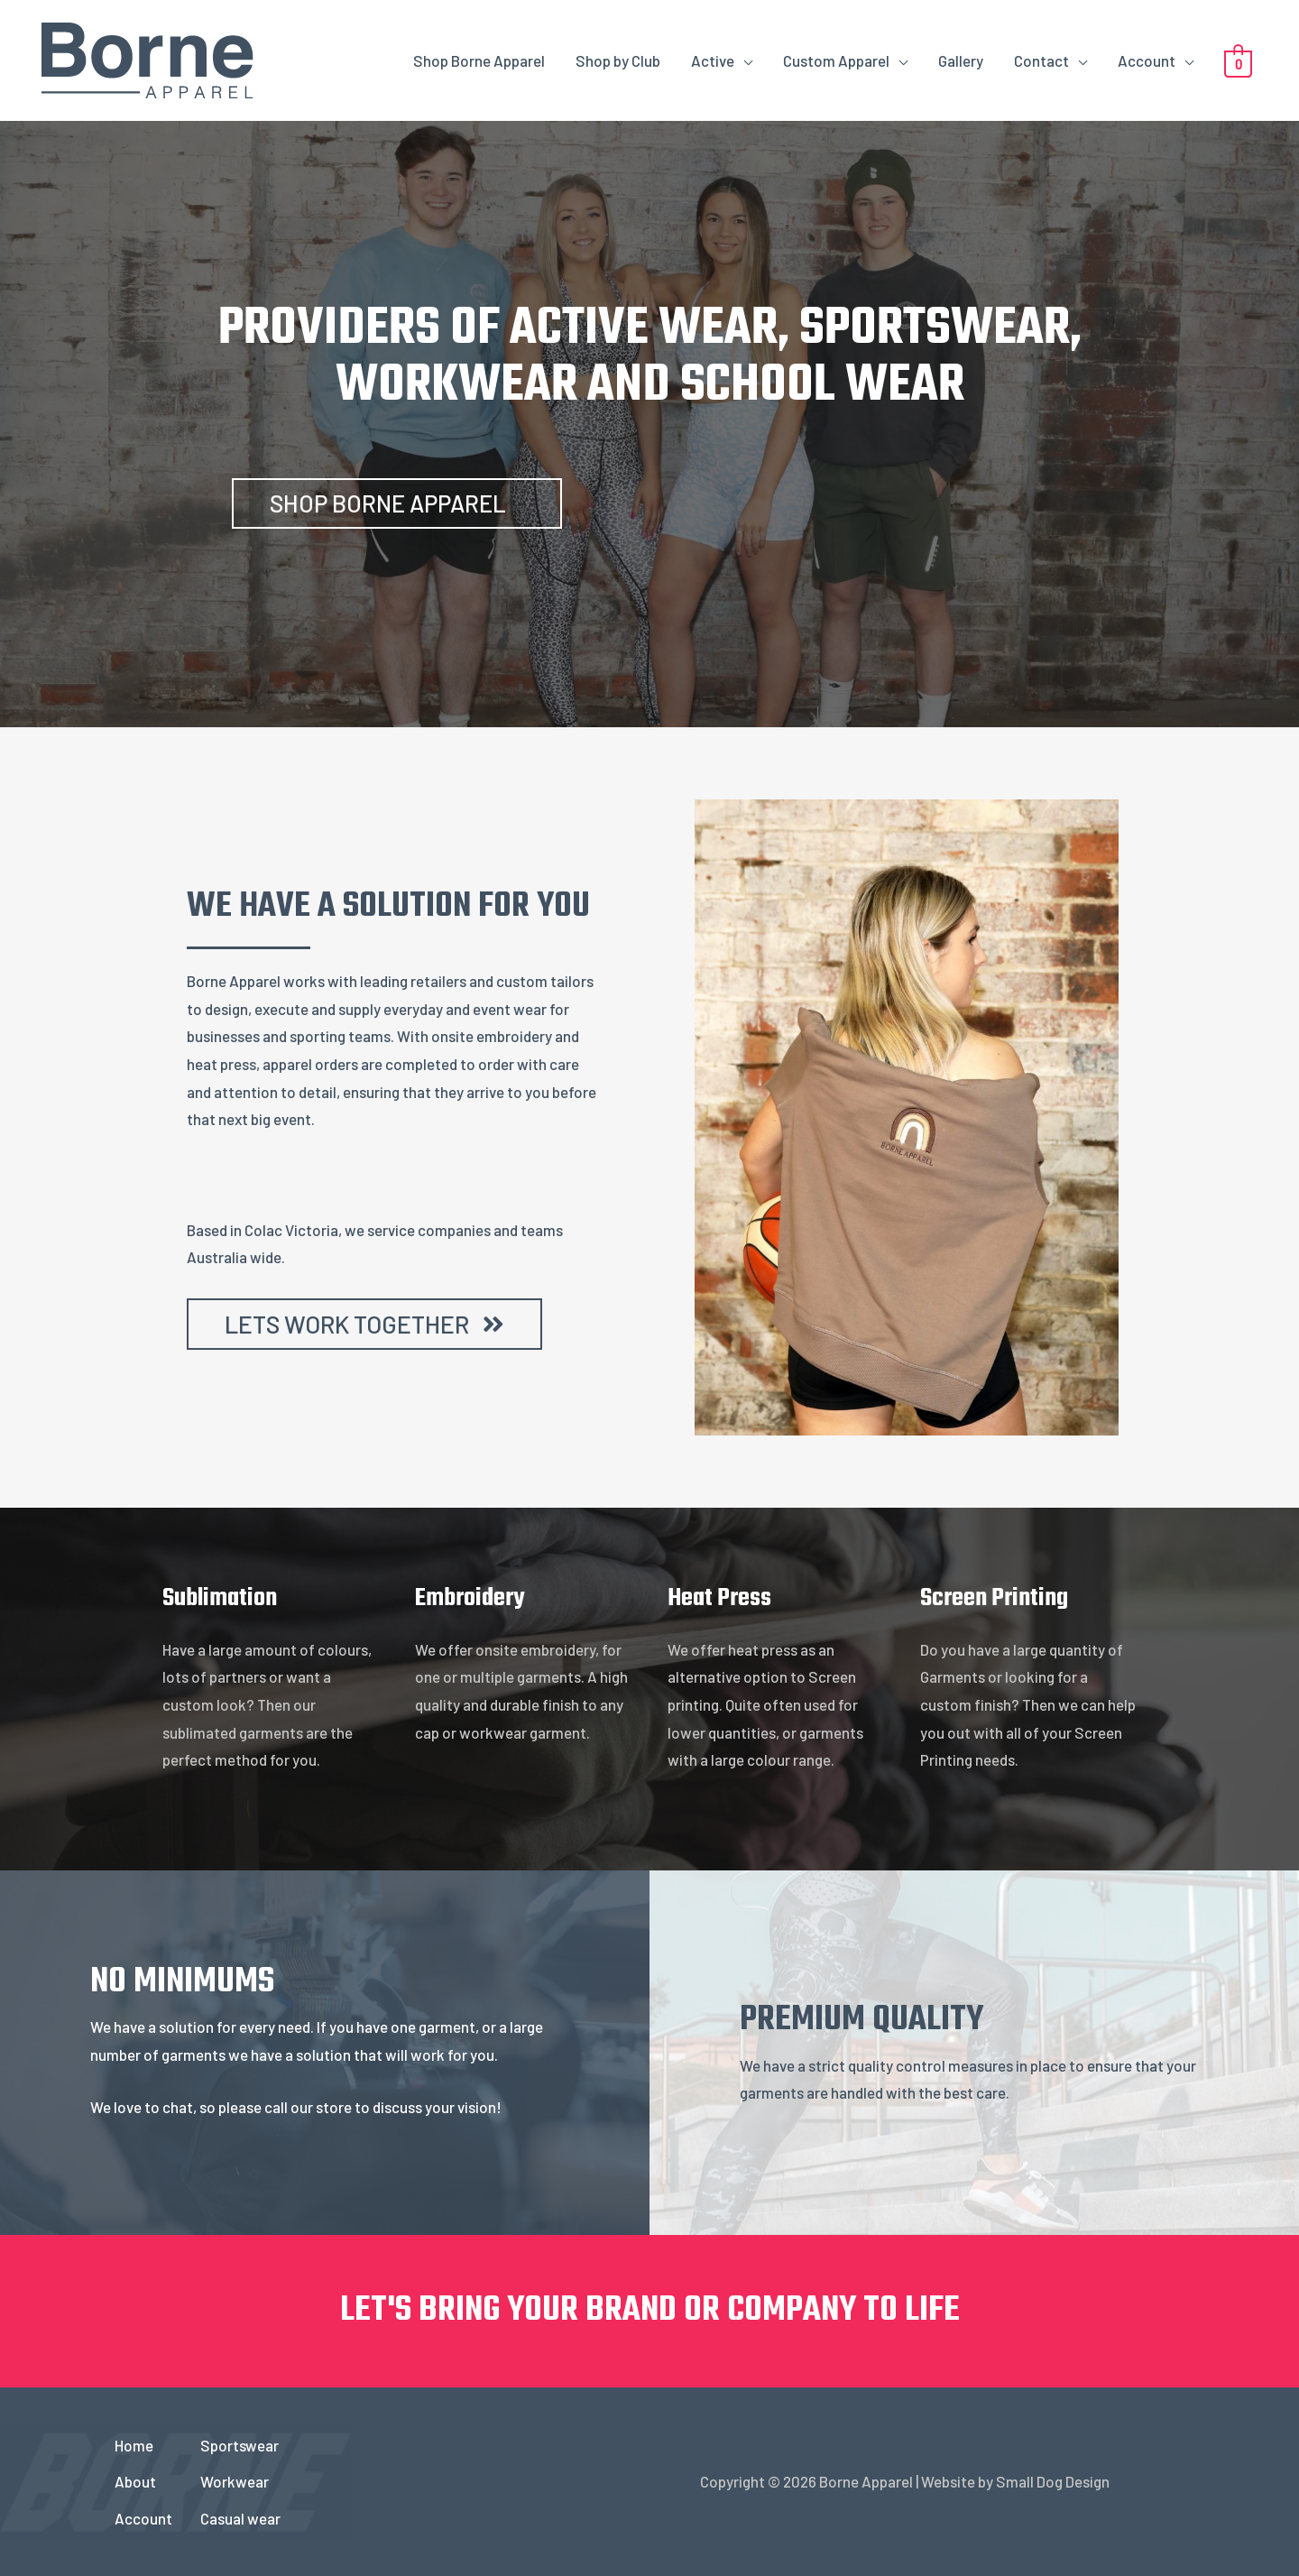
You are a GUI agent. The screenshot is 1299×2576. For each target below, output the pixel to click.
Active (712, 60)
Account (1146, 60)
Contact (1041, 60)
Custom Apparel (836, 60)
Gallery (960, 60)
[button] (397, 503)
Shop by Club (618, 60)
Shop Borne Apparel (479, 60)
